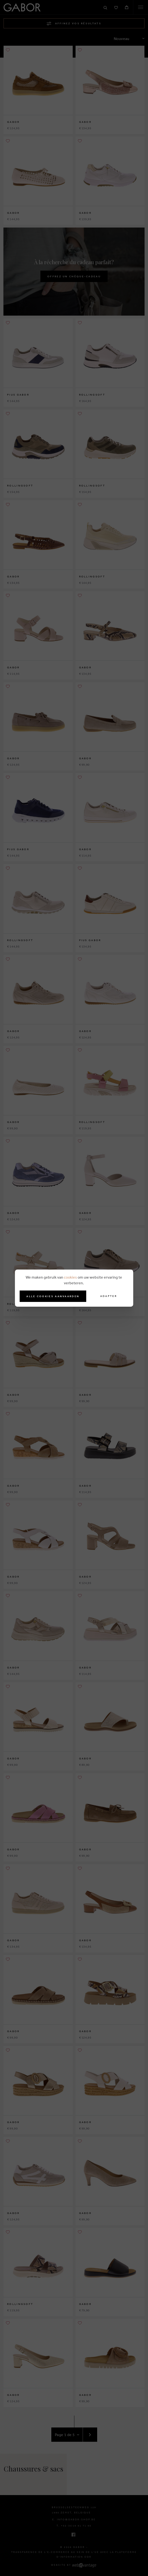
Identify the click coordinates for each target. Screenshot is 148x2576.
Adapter (108, 1296)
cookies (70, 1277)
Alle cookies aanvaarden (52, 1296)
